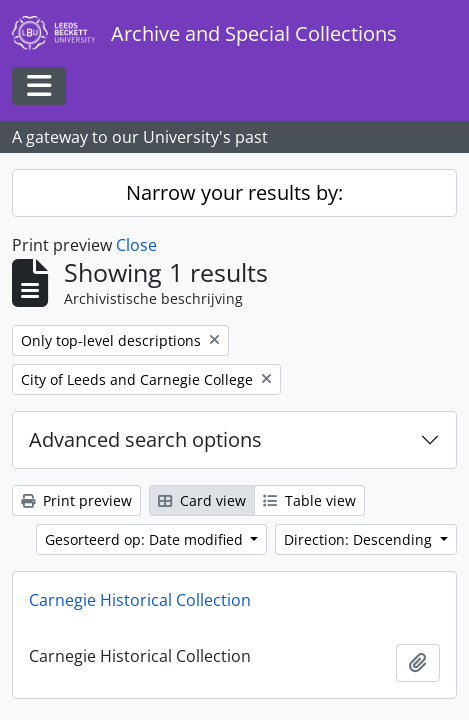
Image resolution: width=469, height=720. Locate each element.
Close (136, 245)
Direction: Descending (360, 539)
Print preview (76, 500)
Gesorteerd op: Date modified (146, 539)
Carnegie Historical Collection (140, 600)
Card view (202, 500)
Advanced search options (145, 439)
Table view (309, 500)
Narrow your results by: (234, 192)
